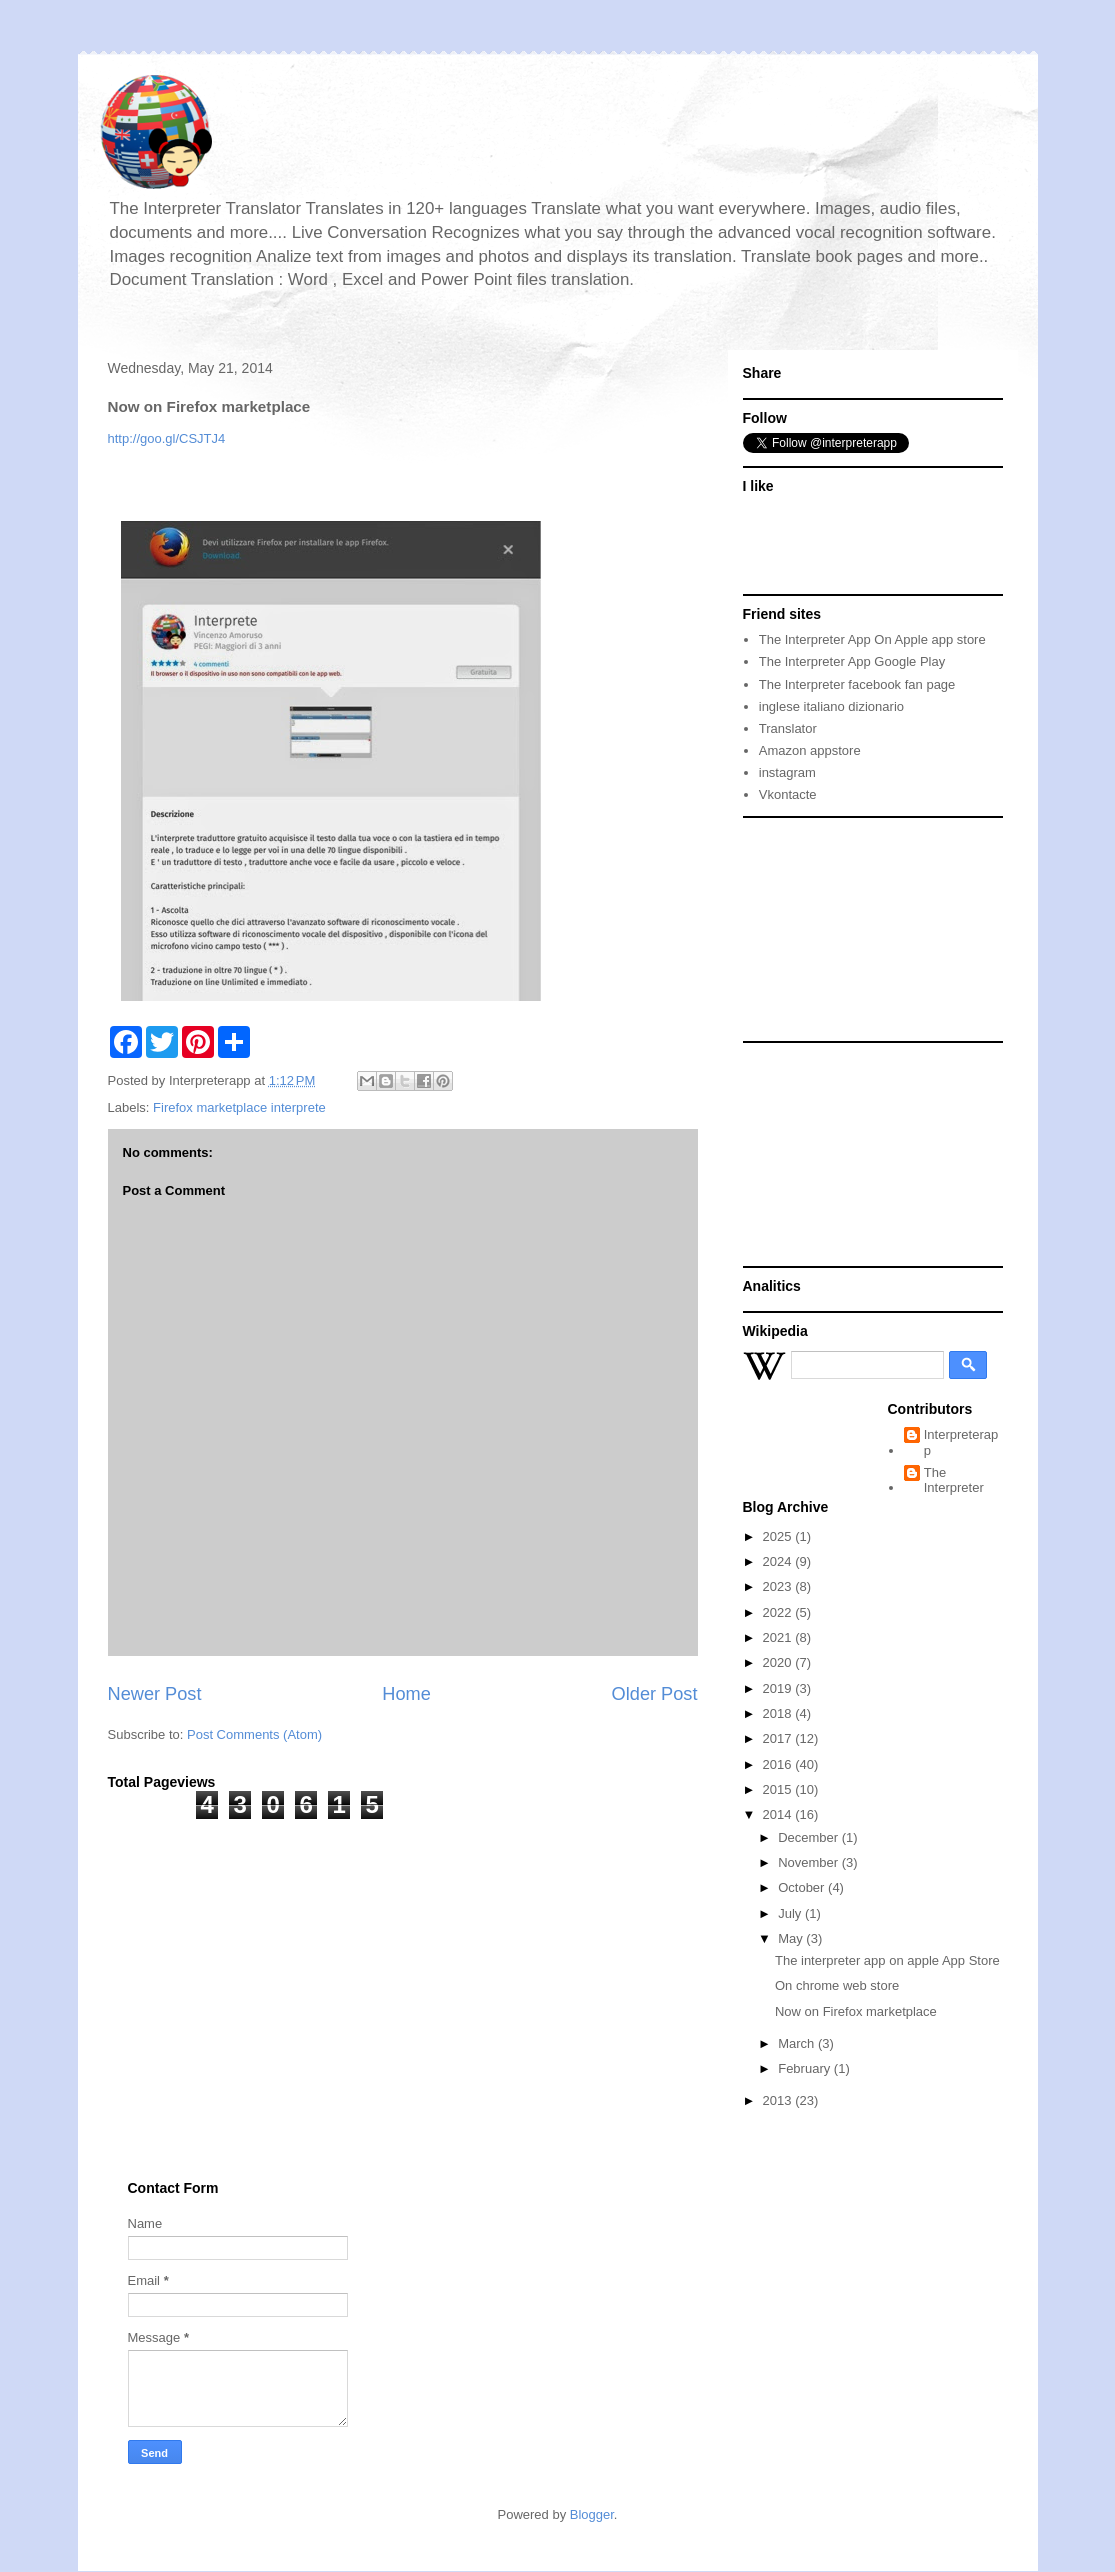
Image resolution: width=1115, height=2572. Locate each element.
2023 (779, 1586)
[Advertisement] (859, 928)
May (792, 1938)
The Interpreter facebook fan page (857, 684)
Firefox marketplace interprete (239, 1107)
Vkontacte (788, 794)
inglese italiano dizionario (831, 706)
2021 (779, 1637)
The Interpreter (954, 1480)
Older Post (655, 1694)
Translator (788, 728)
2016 (779, 1764)
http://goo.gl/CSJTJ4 (167, 438)
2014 (779, 1814)
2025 (779, 1536)
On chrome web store (837, 1985)
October (803, 1887)
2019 (779, 1688)
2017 (779, 1738)
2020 (779, 1662)
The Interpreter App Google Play (852, 661)
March (798, 2043)
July (791, 1913)
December (810, 1837)
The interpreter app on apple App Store (887, 1960)
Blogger (592, 2514)
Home (406, 1694)
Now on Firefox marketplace (856, 2011)
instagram (787, 772)
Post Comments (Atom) (254, 1734)
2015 (779, 1789)
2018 (779, 1713)
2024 (779, 1561)
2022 (779, 1612)
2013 (779, 2100)
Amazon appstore (810, 750)
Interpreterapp (961, 1442)
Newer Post (155, 1694)
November (810, 1862)
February (806, 2068)
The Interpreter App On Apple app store (872, 639)
